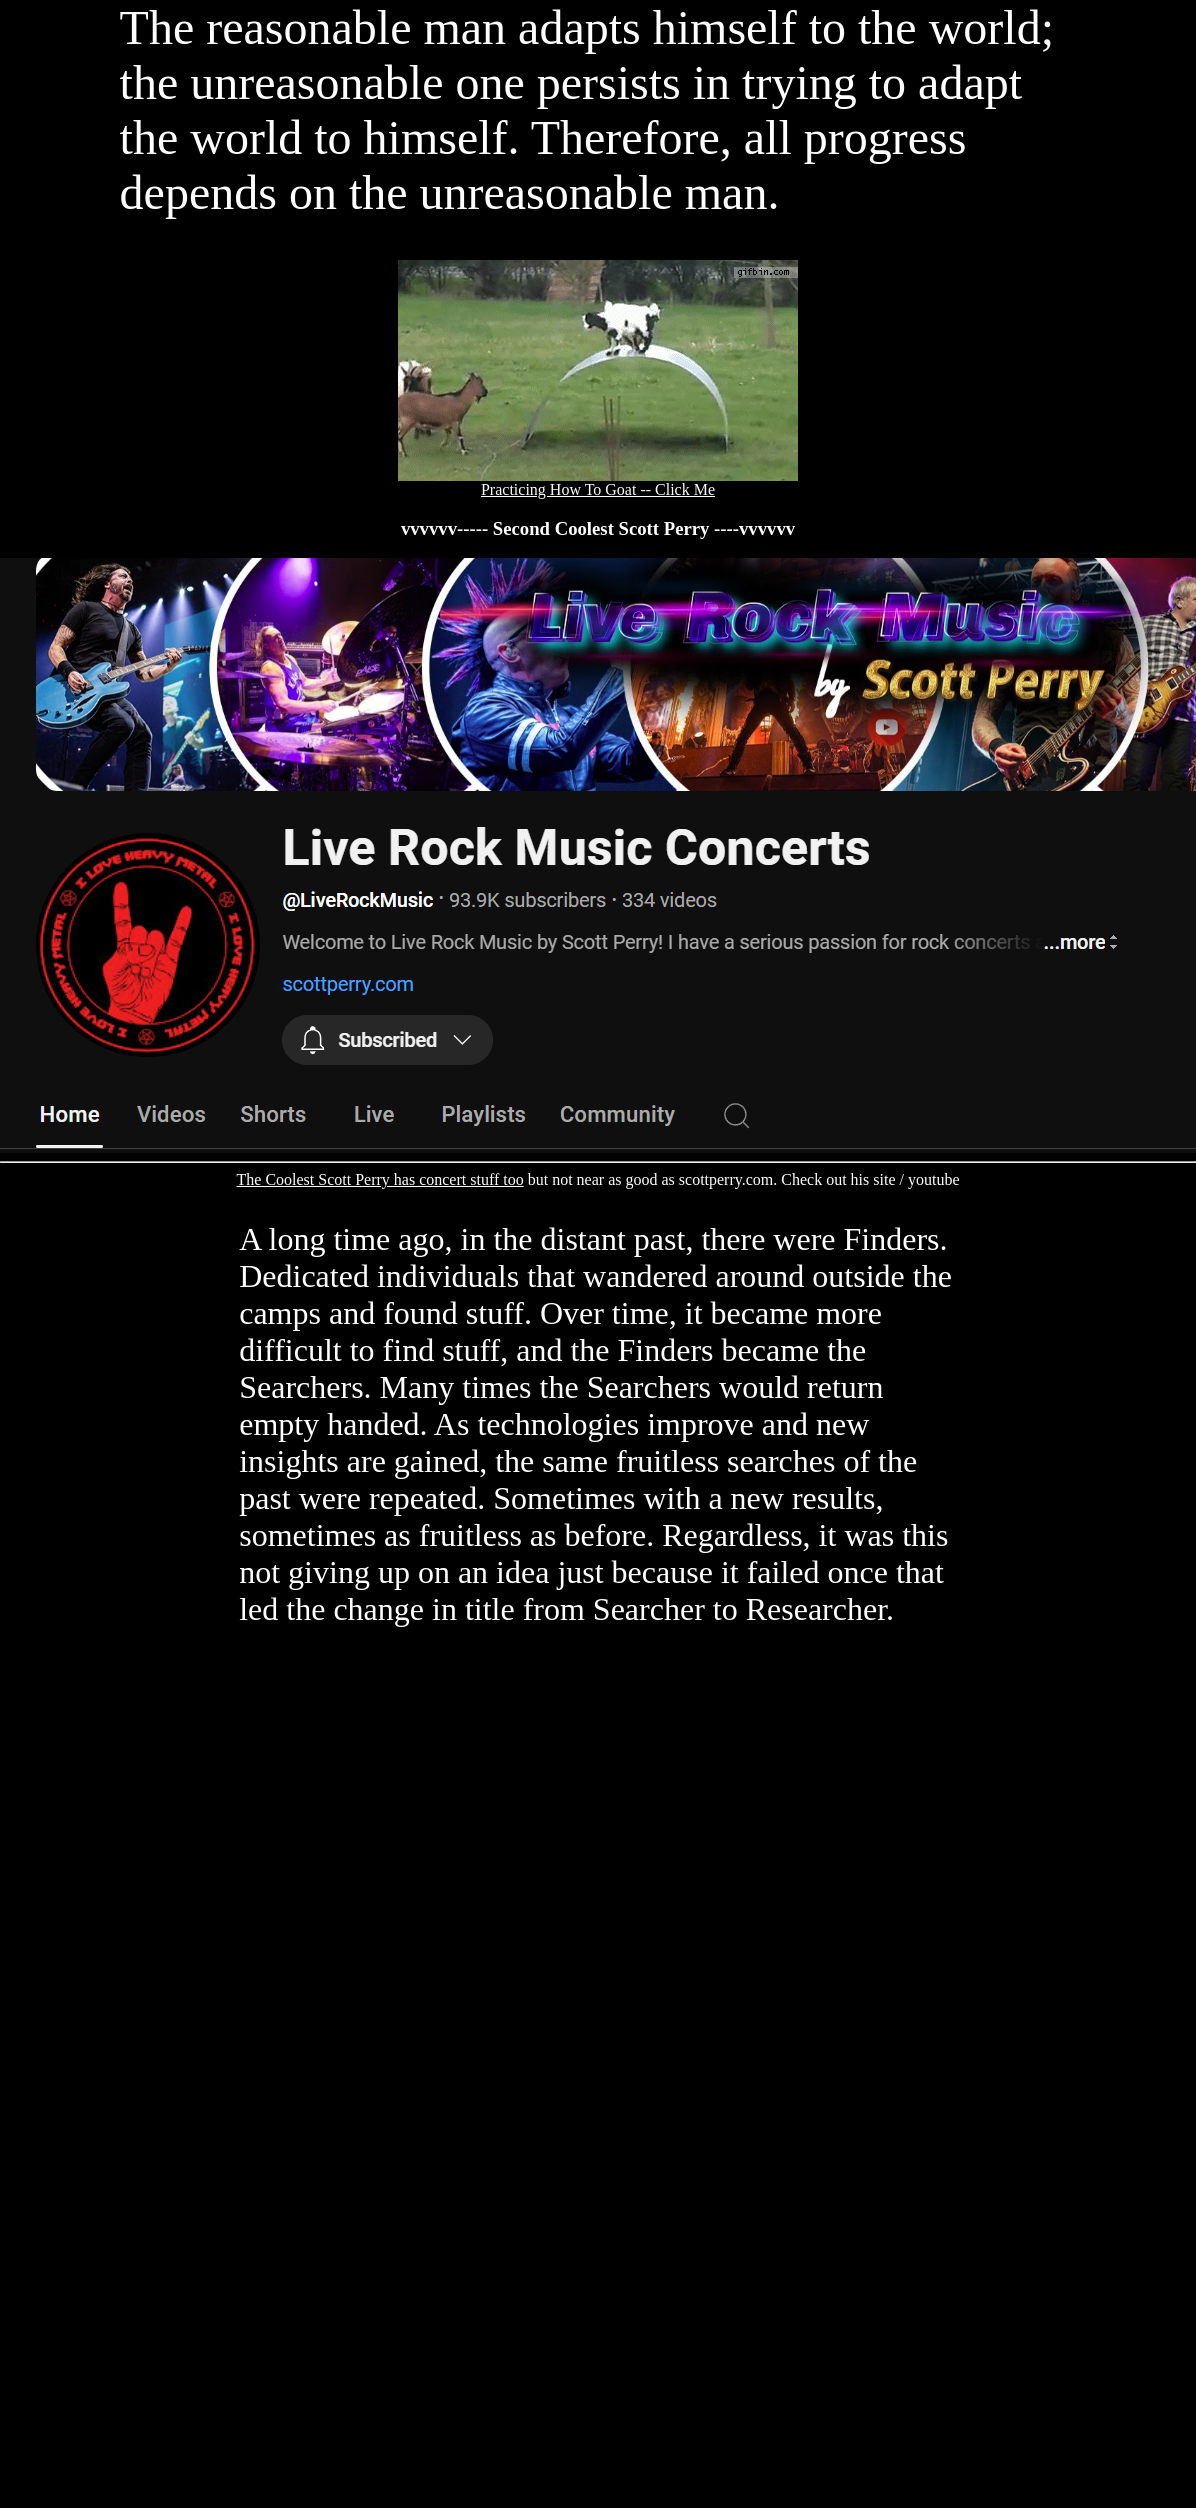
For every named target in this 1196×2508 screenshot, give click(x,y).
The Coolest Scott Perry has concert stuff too (380, 1179)
